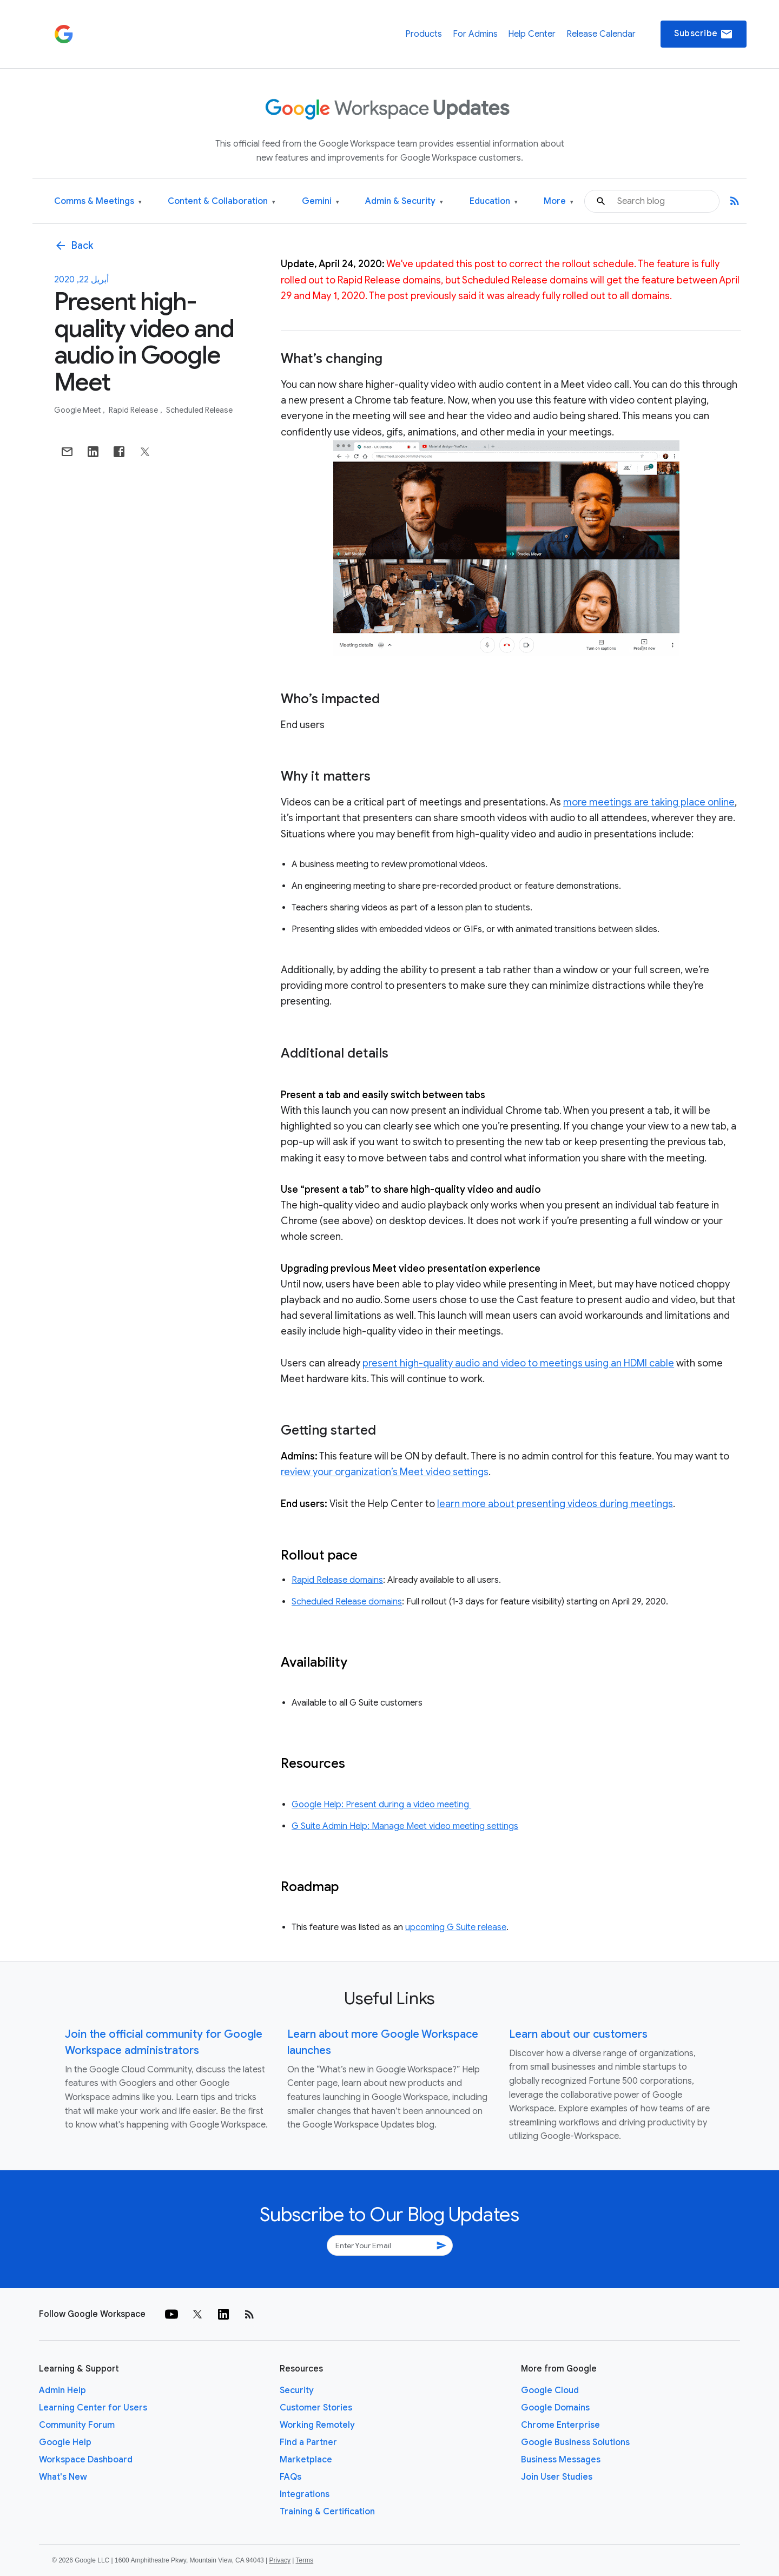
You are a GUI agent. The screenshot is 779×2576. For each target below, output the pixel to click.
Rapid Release (134, 410)
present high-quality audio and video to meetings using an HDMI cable (518, 1363)
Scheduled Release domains (347, 1601)
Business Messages (560, 2459)
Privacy (280, 2560)
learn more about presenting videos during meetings (555, 1504)
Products (423, 34)
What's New (63, 2477)
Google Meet (78, 410)
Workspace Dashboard (86, 2459)
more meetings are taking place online (649, 802)
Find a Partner (308, 2442)
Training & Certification (327, 2511)
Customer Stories (316, 2407)
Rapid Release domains (337, 1580)
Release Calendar (601, 34)
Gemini (320, 201)
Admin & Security (404, 201)
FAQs (290, 2477)
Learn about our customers (578, 2034)
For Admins (475, 34)
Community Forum (77, 2425)
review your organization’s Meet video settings (384, 1472)
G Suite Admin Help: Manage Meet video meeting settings (405, 1826)
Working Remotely (317, 2425)
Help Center (532, 34)
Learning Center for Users (93, 2407)
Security (297, 2390)
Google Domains (555, 2407)
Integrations (304, 2494)
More (558, 201)
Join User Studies (556, 2477)
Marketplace (306, 2459)
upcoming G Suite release (455, 1927)
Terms (304, 2560)
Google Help (65, 2442)
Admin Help (62, 2390)
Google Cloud (550, 2390)
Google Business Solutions (575, 2442)
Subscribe (703, 34)
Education (494, 201)
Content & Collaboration (221, 201)
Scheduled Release (199, 410)
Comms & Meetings (98, 201)
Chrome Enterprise (560, 2425)
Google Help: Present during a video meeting (381, 1804)
